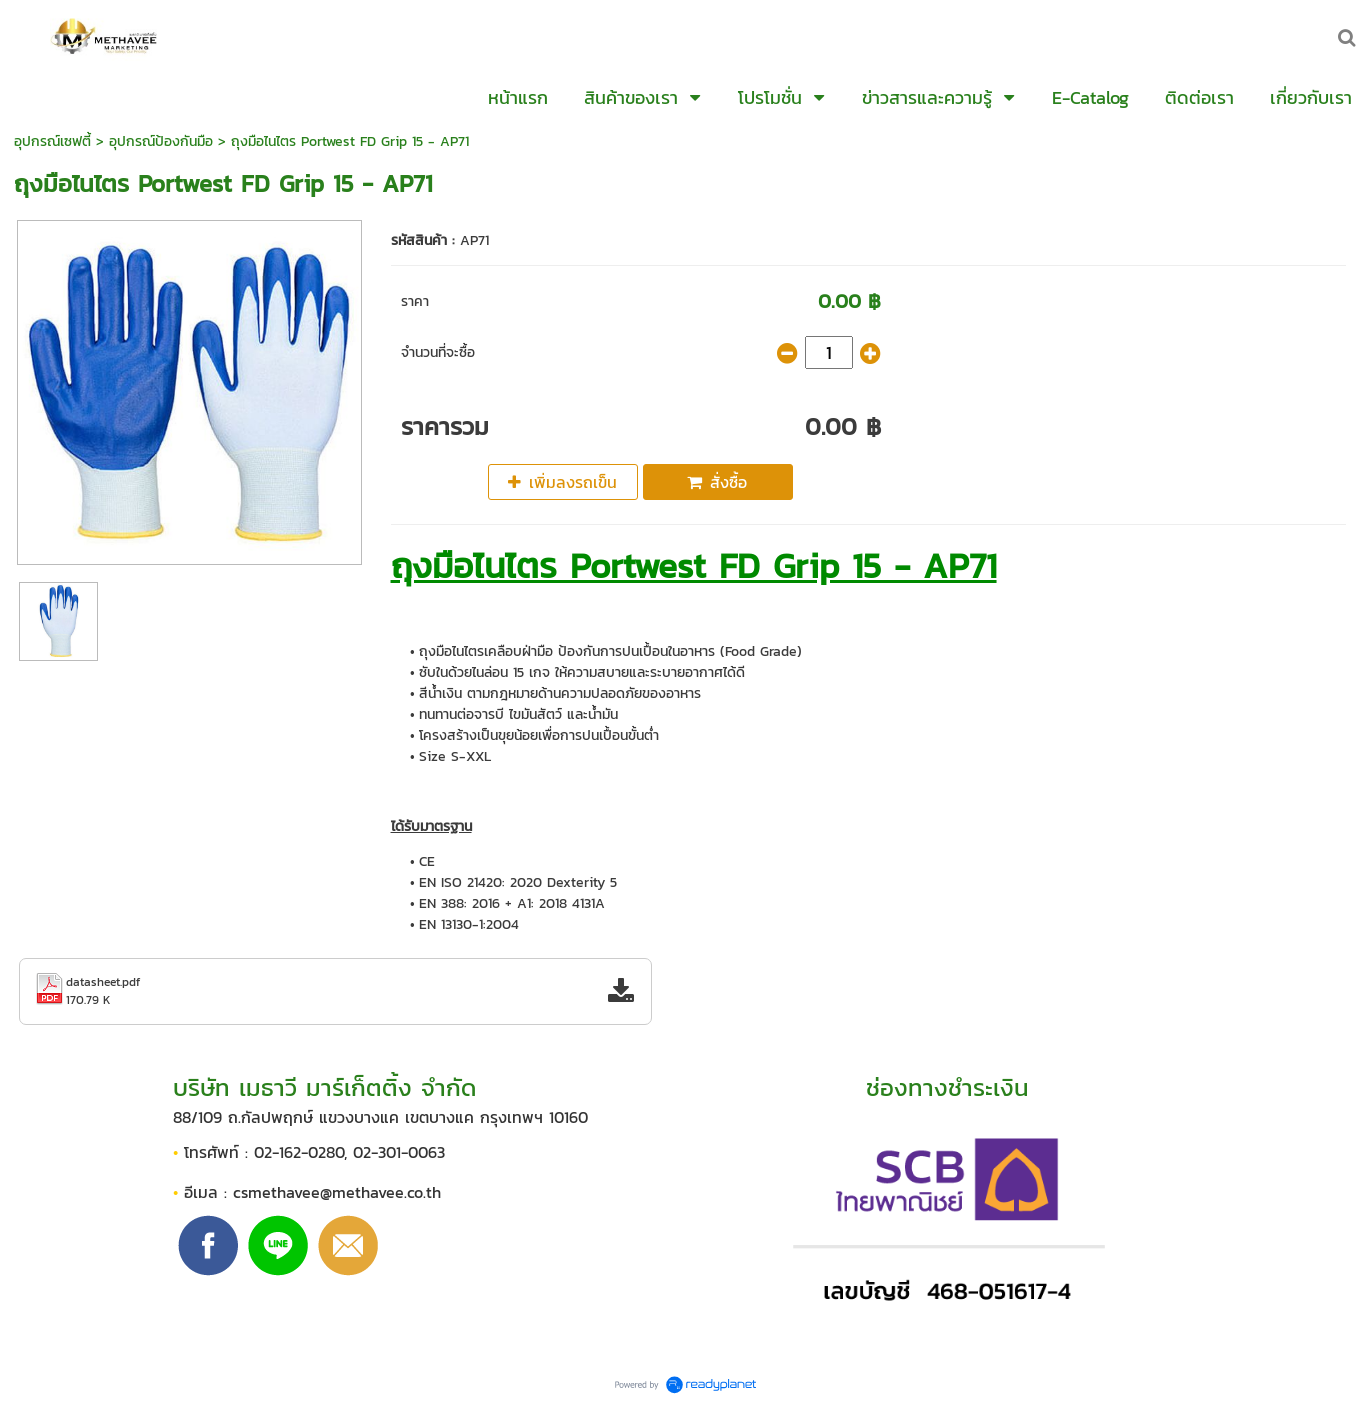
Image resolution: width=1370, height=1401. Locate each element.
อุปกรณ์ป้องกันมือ (161, 141)
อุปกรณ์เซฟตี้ (52, 141)
